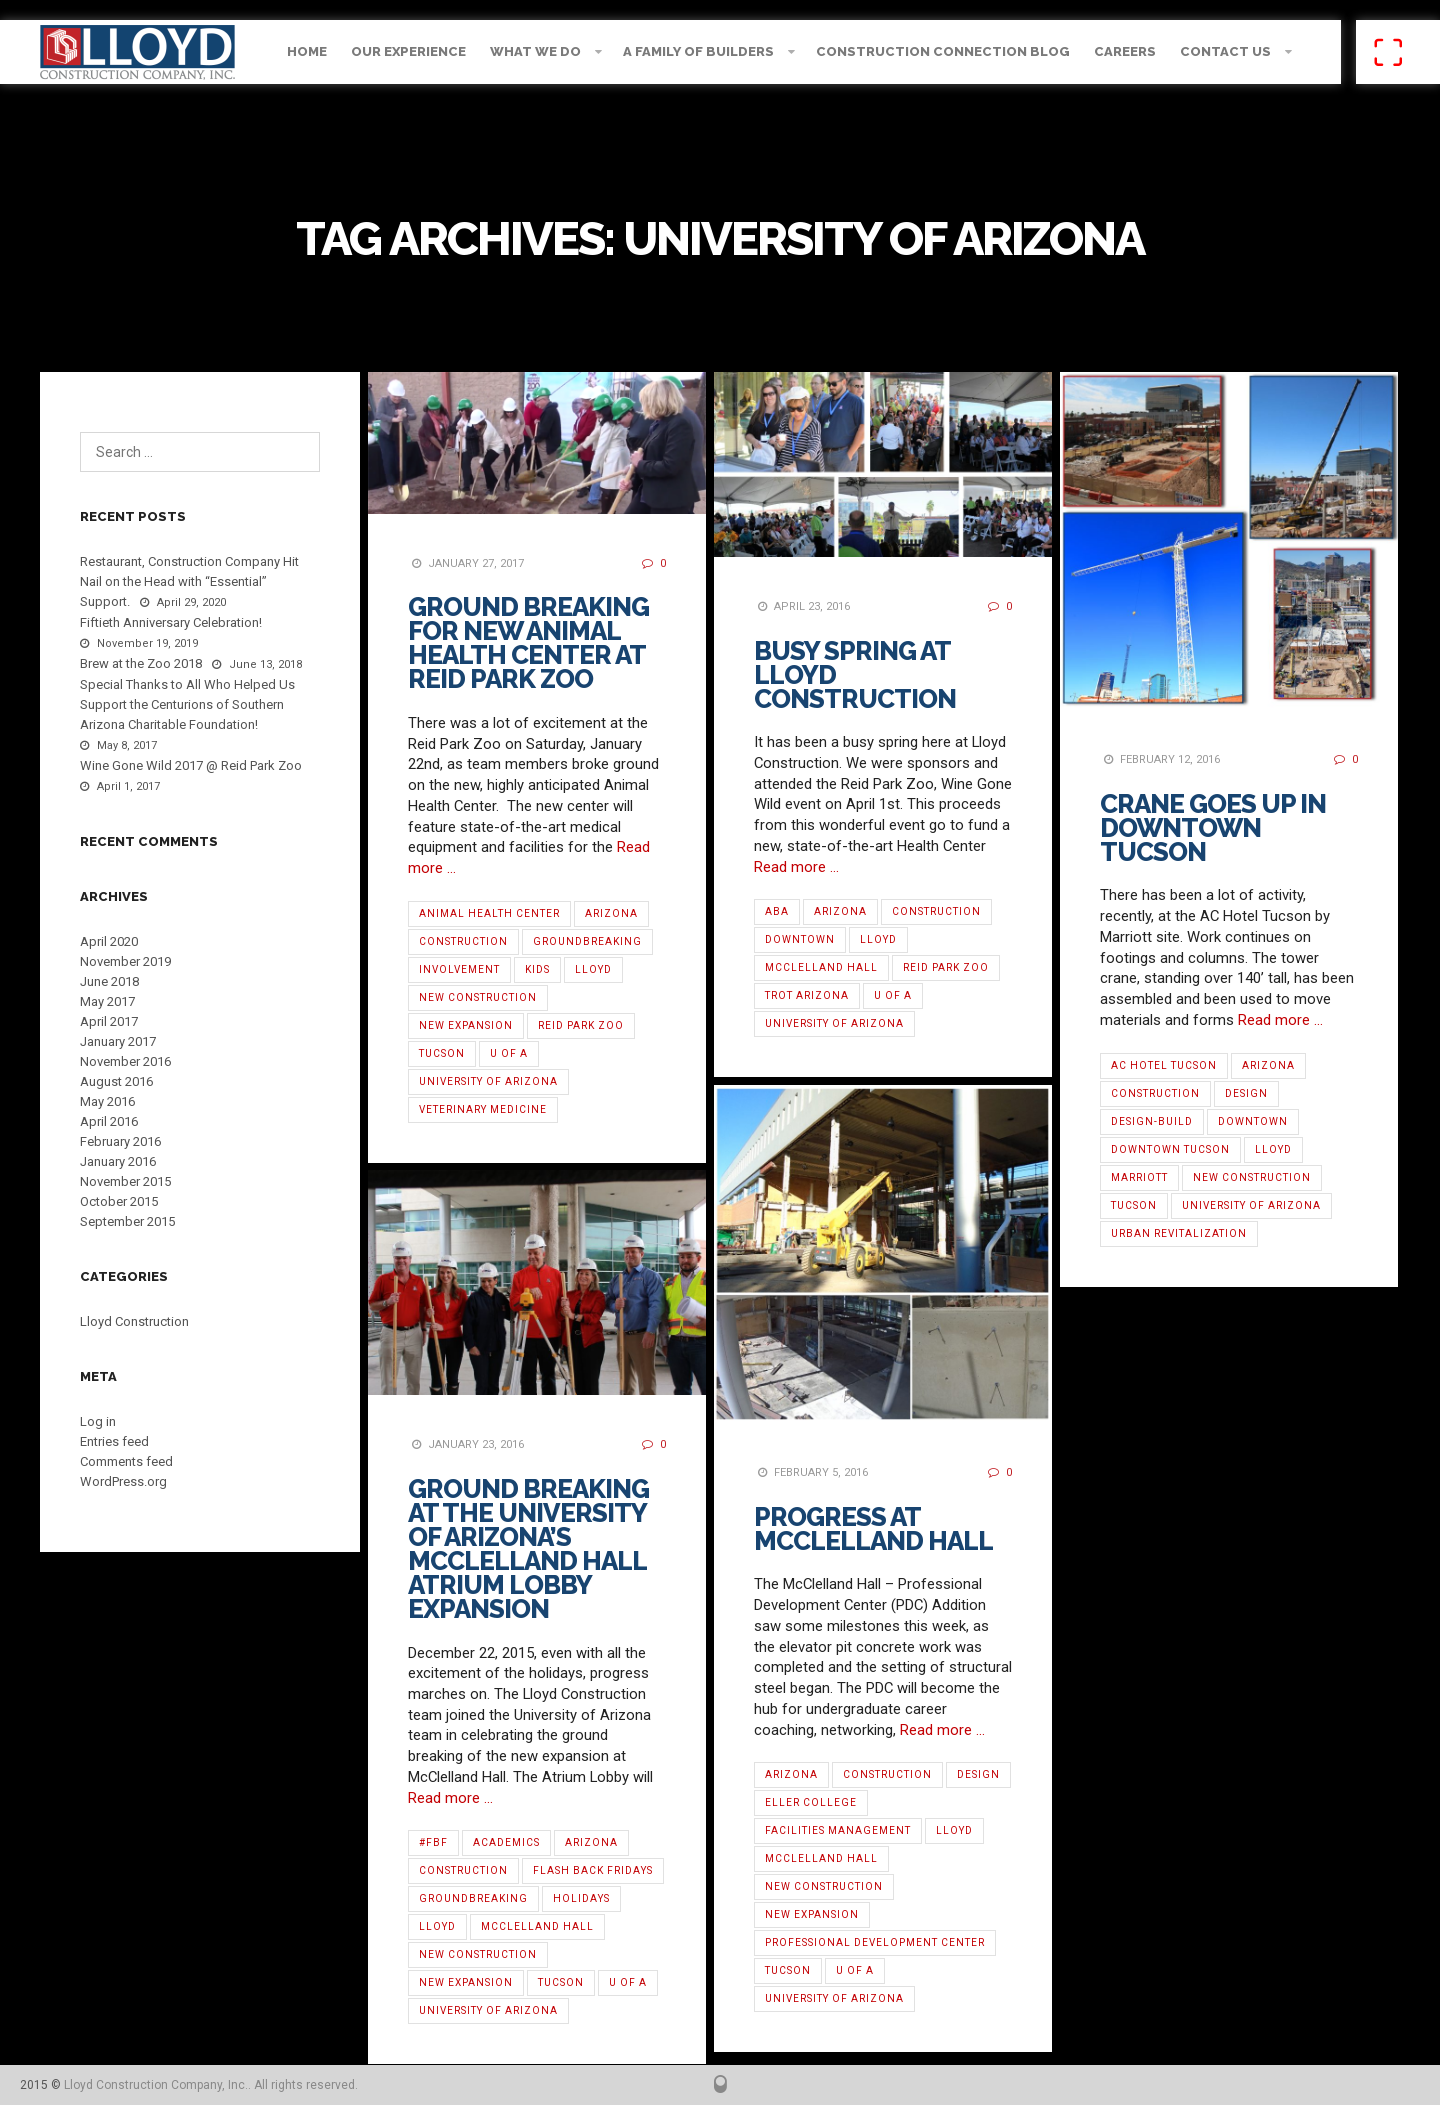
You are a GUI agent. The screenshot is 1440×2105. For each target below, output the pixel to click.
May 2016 (107, 1101)
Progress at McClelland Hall (873, 1529)
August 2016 (116, 1081)
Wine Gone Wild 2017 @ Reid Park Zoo (191, 765)
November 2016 (125, 1061)
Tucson (442, 1053)
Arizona (611, 913)
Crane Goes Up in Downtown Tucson (1213, 828)
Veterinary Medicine (483, 1109)
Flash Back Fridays (593, 1870)
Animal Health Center (489, 913)
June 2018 (109, 981)
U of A (509, 1053)
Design (1246, 1093)
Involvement (459, 969)
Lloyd (593, 969)
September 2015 (127, 1221)
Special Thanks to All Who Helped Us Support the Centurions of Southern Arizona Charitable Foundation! (187, 704)
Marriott (1139, 1177)
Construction (463, 941)
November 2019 (125, 961)
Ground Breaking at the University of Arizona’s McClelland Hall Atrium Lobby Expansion (528, 1549)
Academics (506, 1842)
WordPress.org (123, 1481)
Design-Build (1152, 1121)
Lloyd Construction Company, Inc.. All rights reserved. (211, 2085)
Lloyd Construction (134, 1321)
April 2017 (109, 1021)
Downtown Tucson (1170, 1149)
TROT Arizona (807, 995)
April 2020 (109, 941)
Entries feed (114, 1441)
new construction (478, 997)
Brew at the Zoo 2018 (141, 663)
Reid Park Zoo (581, 1025)
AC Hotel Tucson (1164, 1065)
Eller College (811, 1802)
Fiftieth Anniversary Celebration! (171, 622)
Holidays (581, 1898)
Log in (98, 1421)
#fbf (433, 1842)
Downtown (800, 939)
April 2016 (109, 1121)
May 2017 (107, 1001)
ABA (777, 911)
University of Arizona (488, 1081)
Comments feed (126, 1461)
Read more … (796, 867)
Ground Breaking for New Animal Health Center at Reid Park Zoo (528, 643)
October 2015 (119, 1201)
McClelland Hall (821, 967)
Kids (537, 969)
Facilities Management (838, 1830)
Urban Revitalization (1179, 1233)
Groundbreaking (587, 941)
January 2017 (118, 1041)
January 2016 (118, 1161)
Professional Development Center (875, 1942)
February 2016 (120, 1141)
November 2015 (125, 1181)
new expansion (466, 1025)
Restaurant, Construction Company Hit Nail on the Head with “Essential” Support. (189, 581)
